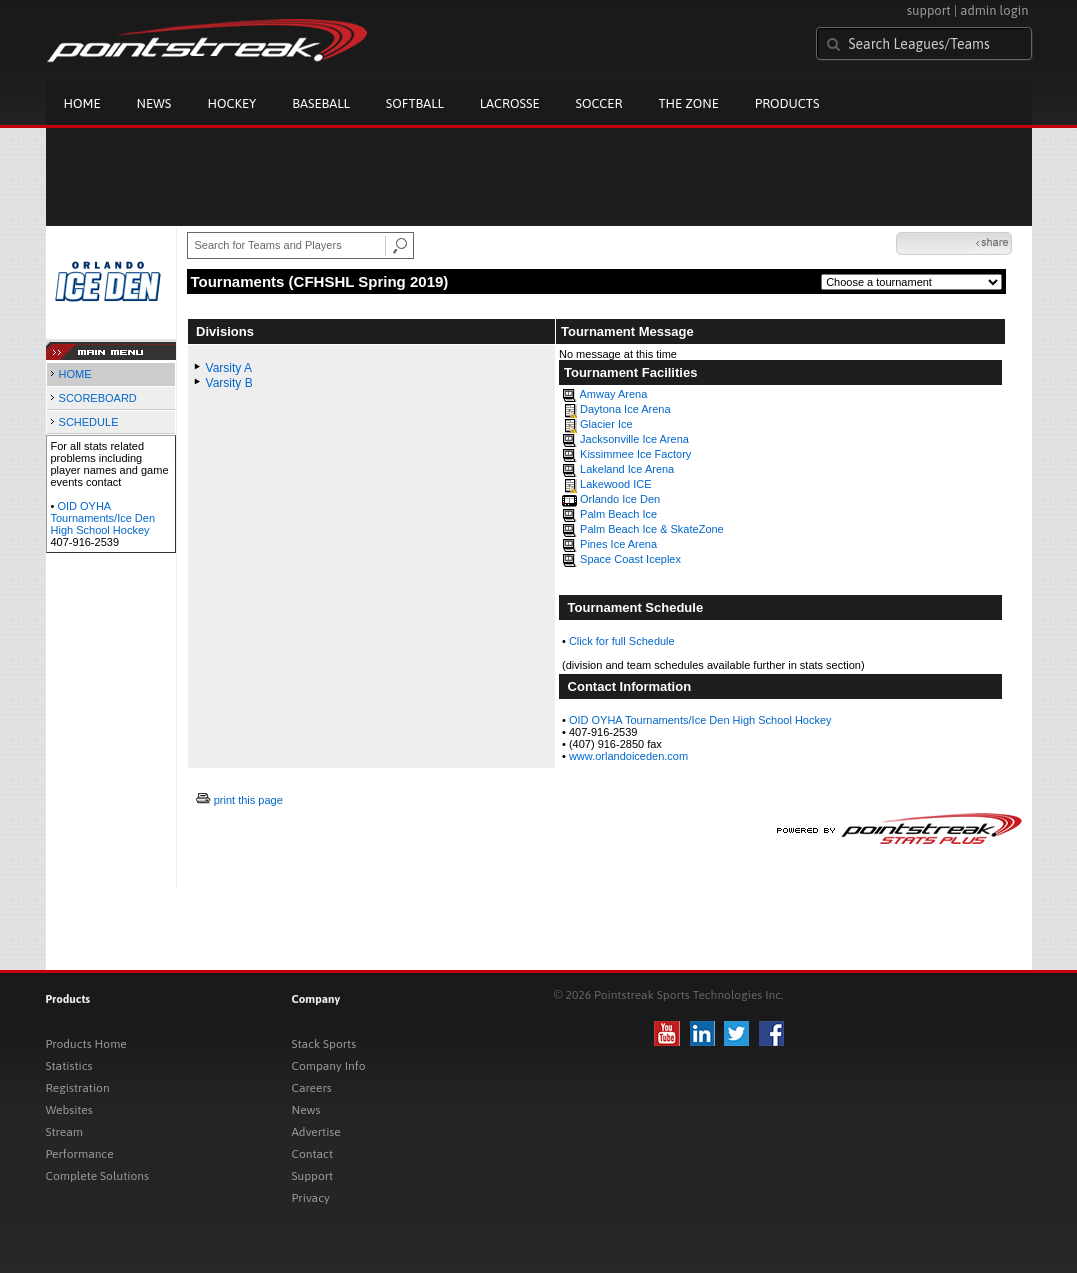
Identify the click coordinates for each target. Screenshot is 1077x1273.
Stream (64, 1132)
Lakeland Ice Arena (627, 469)
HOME (75, 374)
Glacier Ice (606, 424)
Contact (313, 1154)
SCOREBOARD (98, 398)
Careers (312, 1088)
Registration (78, 1088)
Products (787, 103)
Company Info (329, 1066)
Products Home (86, 1044)
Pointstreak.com (207, 42)
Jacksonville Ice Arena (634, 439)
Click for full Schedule (622, 641)
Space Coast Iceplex (630, 559)
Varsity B (229, 383)
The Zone (688, 103)
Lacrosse (510, 103)
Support (313, 1176)
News (154, 103)
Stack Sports (324, 1044)
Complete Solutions (97, 1176)
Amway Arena (613, 394)
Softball (415, 103)
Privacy (311, 1198)
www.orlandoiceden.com (628, 756)
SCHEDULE (89, 422)
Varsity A (229, 368)
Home (82, 103)
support (929, 10)
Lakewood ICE (616, 484)
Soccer (599, 103)
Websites (69, 1110)
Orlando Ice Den (620, 499)
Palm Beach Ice (618, 514)
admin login (994, 10)
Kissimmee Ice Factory (635, 454)
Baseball (321, 103)
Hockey (231, 103)
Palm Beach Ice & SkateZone (652, 529)
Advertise (316, 1132)
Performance (80, 1154)
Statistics (69, 1066)
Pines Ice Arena (618, 544)
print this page (248, 800)
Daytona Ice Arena (625, 409)
